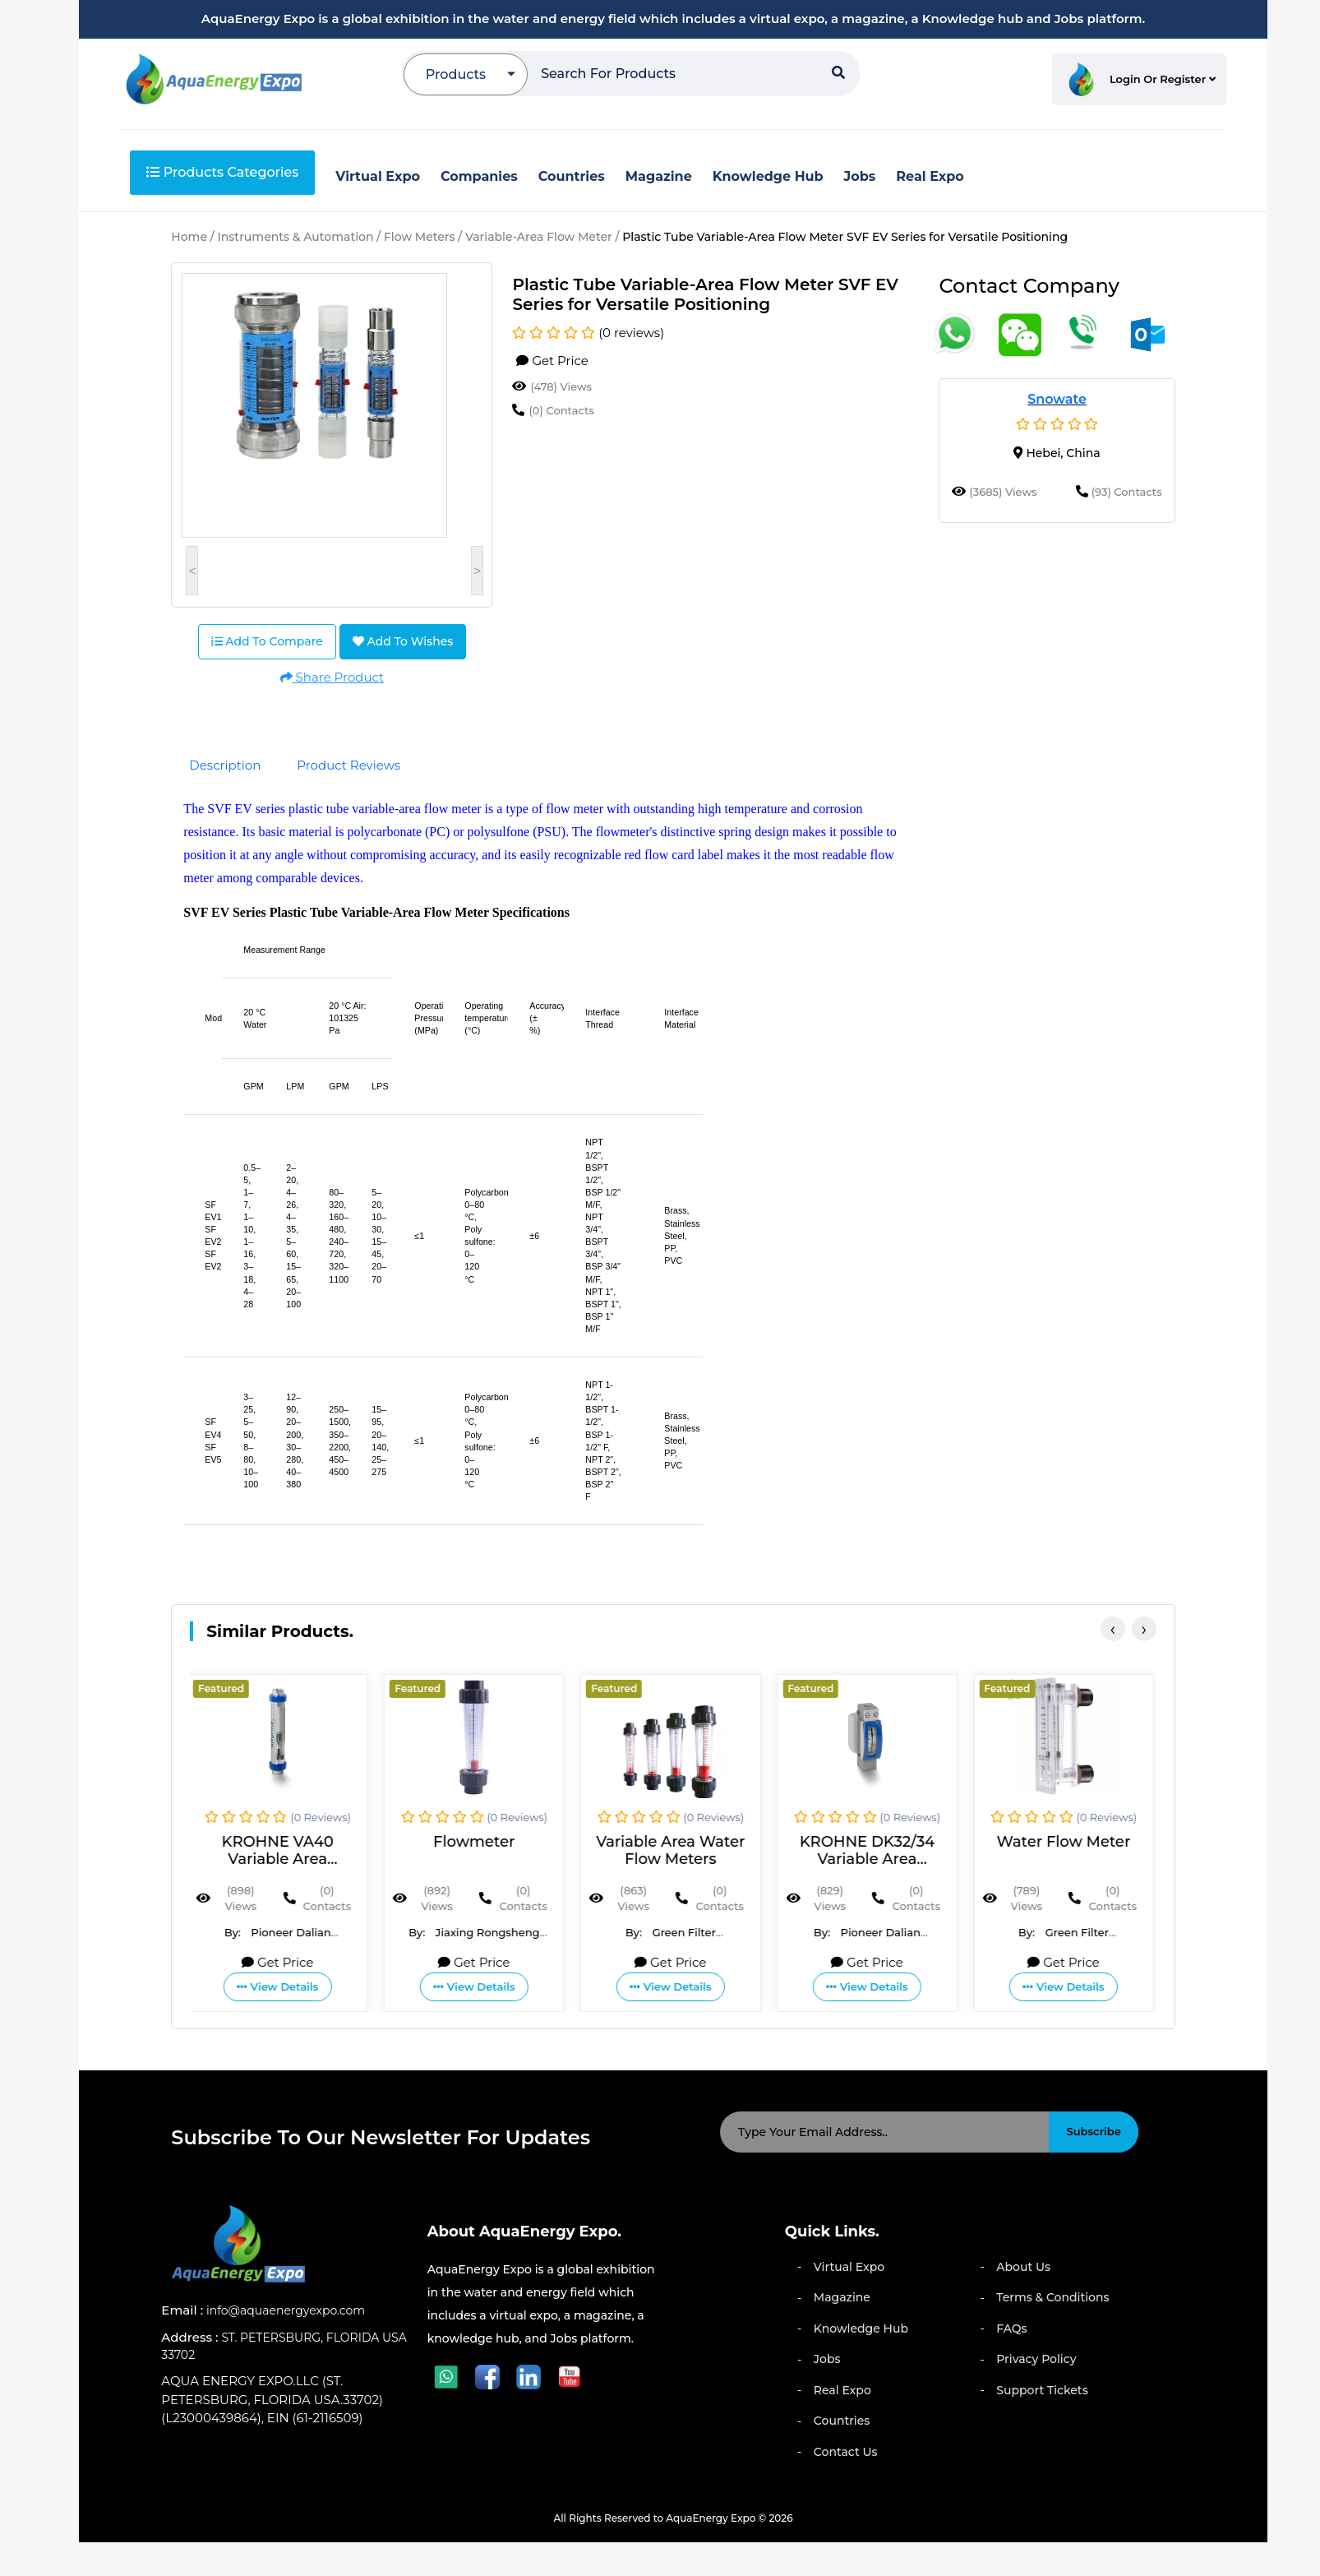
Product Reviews (348, 765)
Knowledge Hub (861, 2328)
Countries (842, 2420)
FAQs (1011, 2328)
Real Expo (842, 2390)
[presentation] (1113, 1628)
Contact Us (846, 2451)
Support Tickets (1041, 2390)
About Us (1023, 2266)
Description (225, 765)
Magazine (842, 2297)
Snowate (1057, 399)
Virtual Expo (849, 2266)
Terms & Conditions (1052, 2297)
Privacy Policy (1036, 2359)
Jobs (827, 2359)
